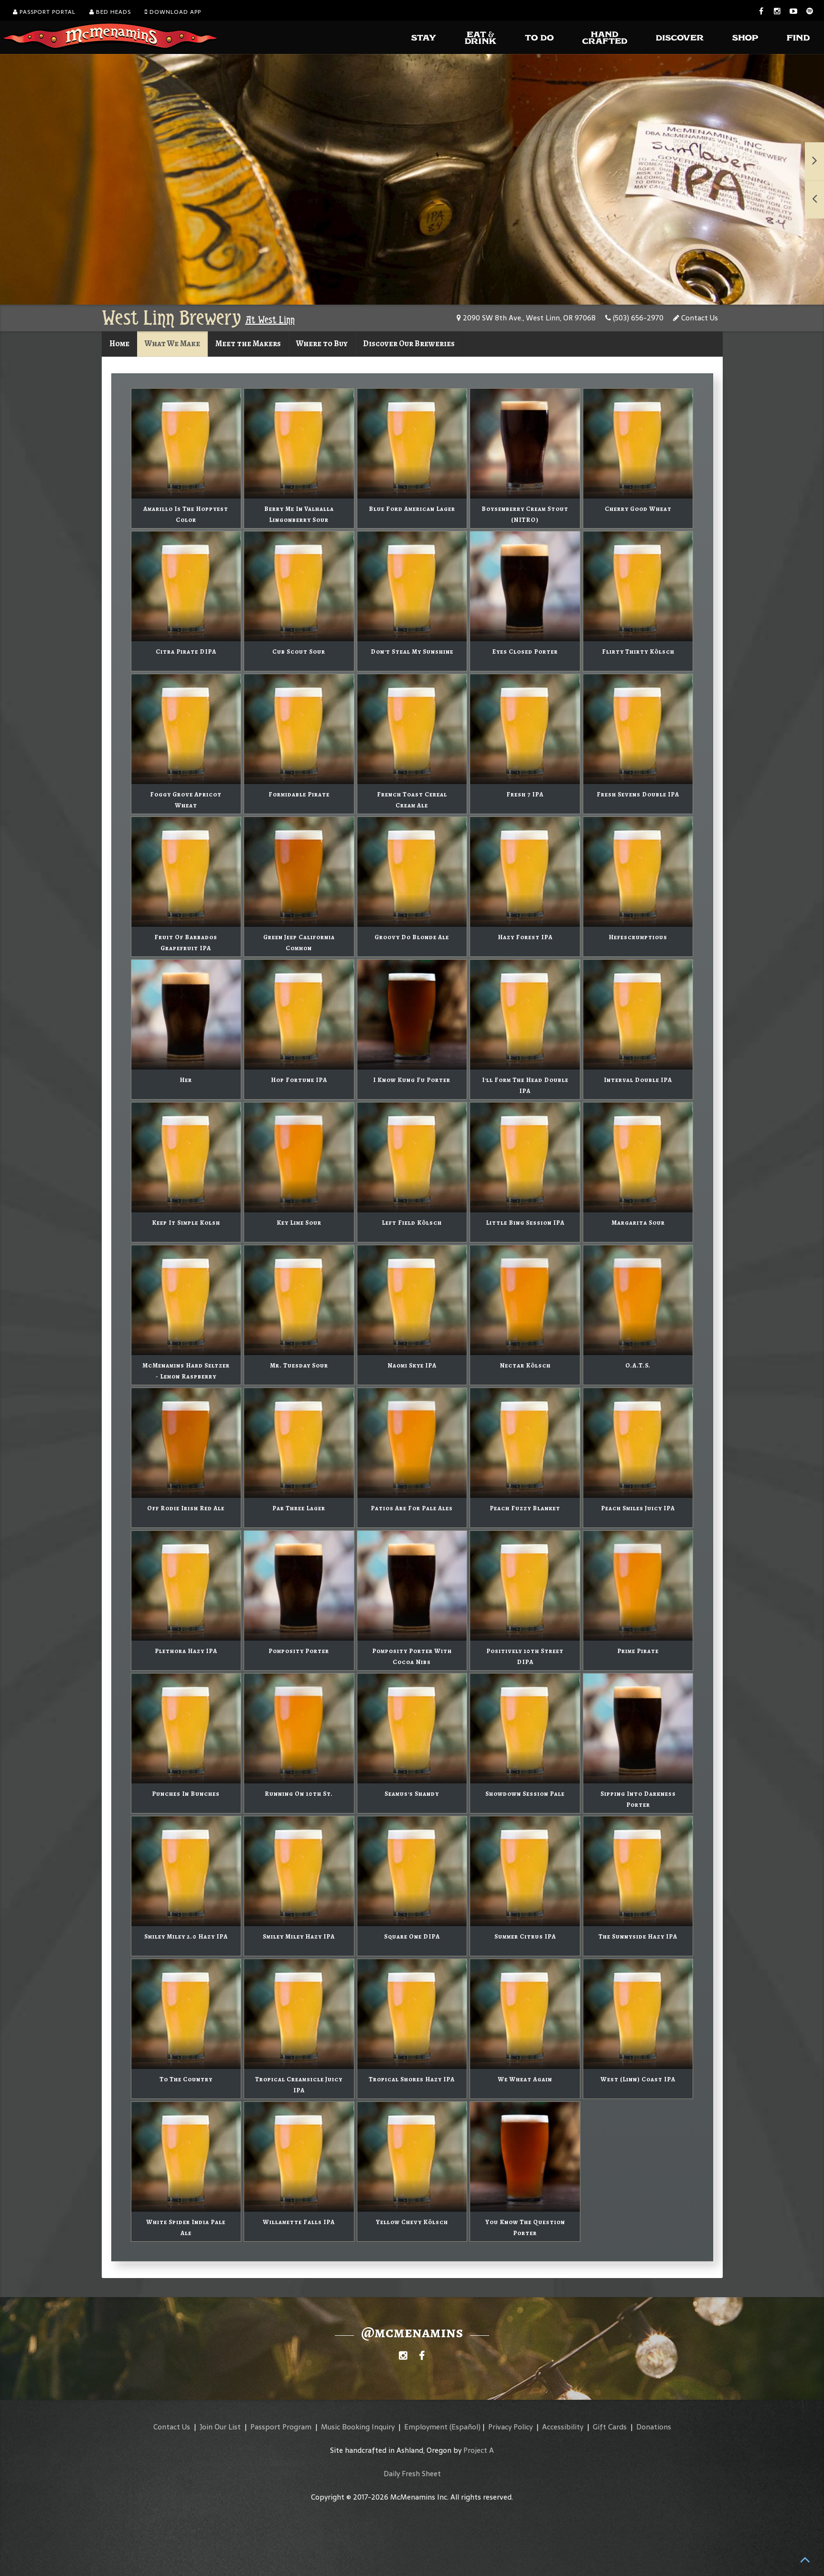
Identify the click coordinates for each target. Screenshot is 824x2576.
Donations (653, 2427)
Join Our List (220, 2427)
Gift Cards (610, 2427)
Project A (478, 2450)
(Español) (465, 2427)
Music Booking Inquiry (358, 2427)
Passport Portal (44, 12)
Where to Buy (322, 343)
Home (119, 343)
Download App (173, 12)
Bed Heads (110, 12)
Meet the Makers (248, 343)
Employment (426, 2427)
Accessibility (562, 2427)
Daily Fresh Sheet (412, 2474)
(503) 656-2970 (634, 318)
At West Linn (270, 320)
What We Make (172, 343)
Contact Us (695, 318)
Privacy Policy (510, 2427)
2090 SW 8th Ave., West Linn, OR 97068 (526, 318)
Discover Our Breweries (409, 343)
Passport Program (280, 2427)
